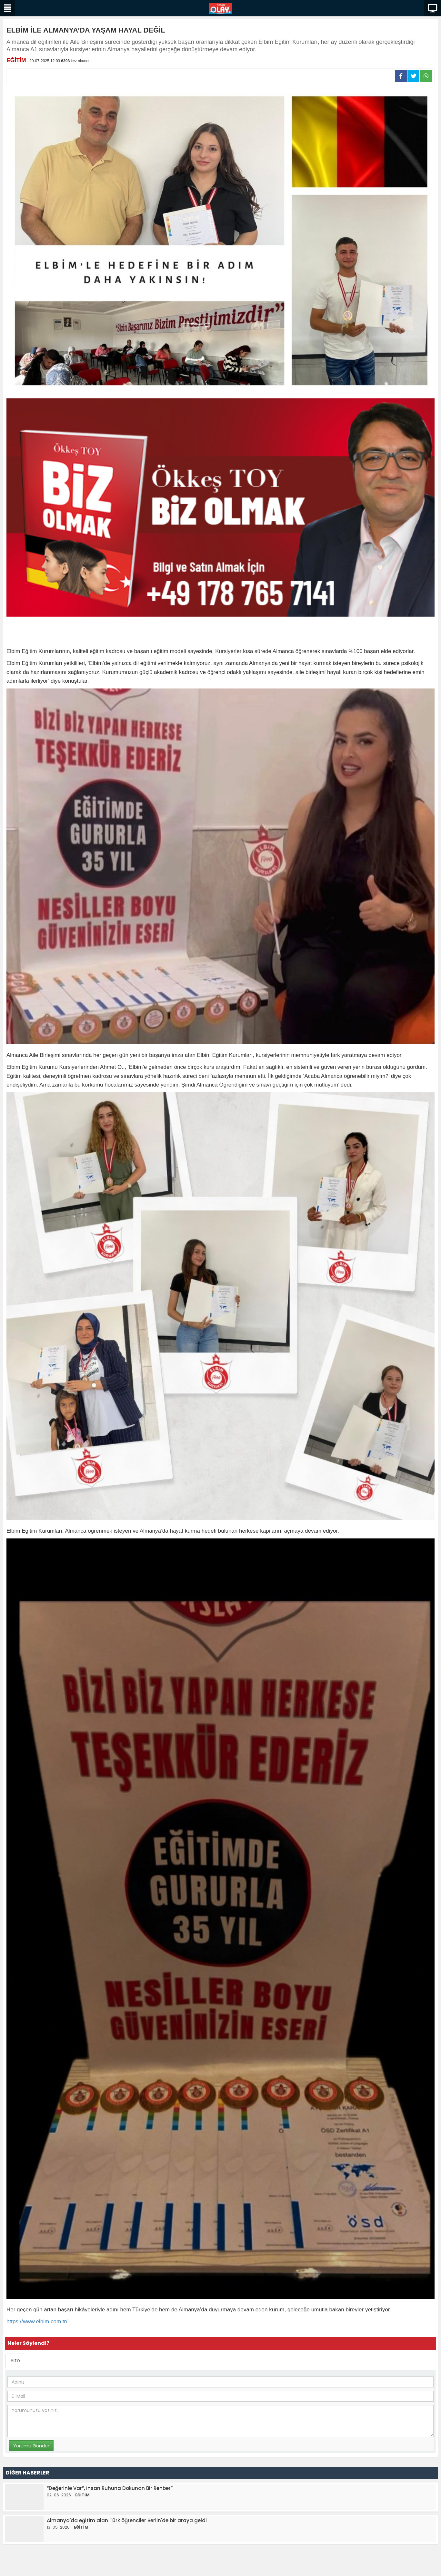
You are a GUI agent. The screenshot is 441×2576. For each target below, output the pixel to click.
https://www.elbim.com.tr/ (36, 2321)
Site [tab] (15, 2360)
